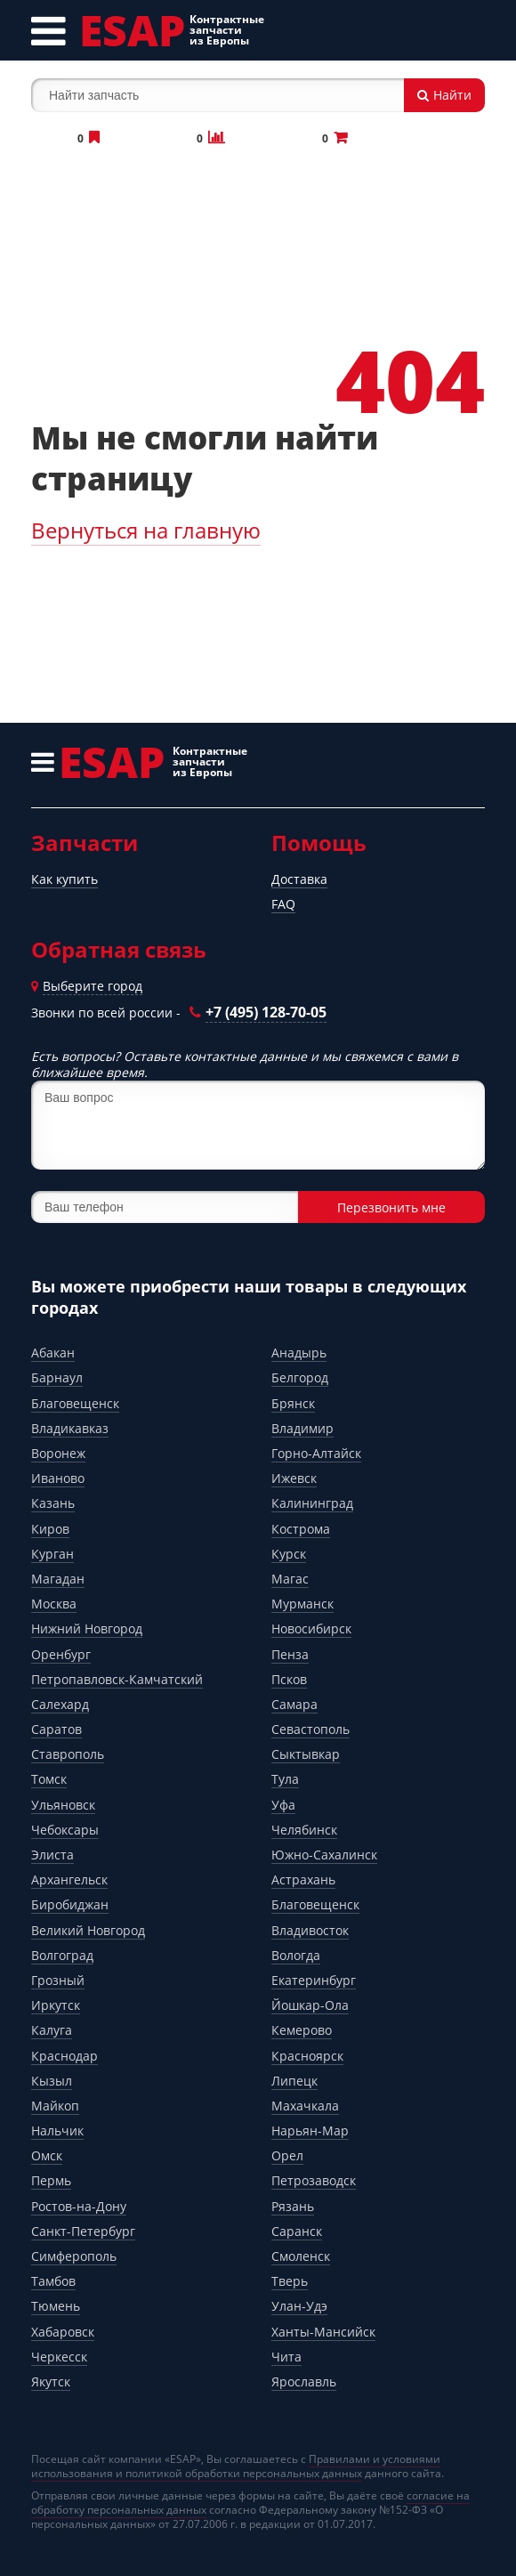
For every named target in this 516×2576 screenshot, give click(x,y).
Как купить (64, 879)
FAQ (283, 903)
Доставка (299, 879)
